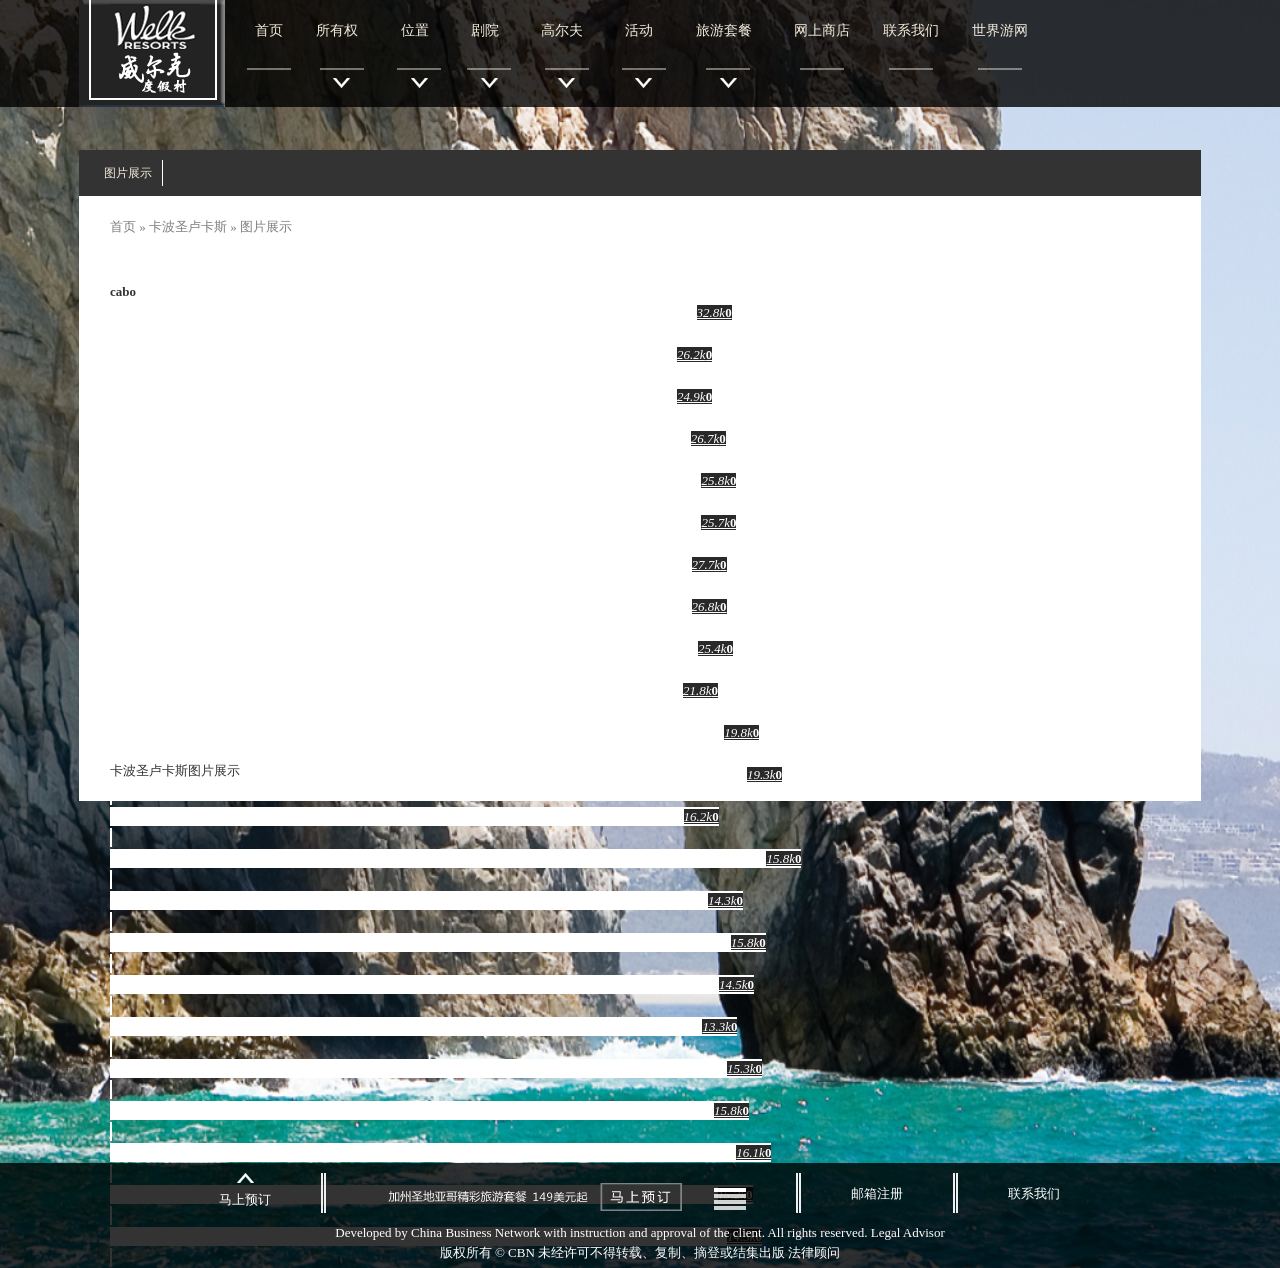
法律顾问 (814, 1252)
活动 (639, 30)
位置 (415, 30)
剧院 (485, 30)
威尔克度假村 (152, 53)
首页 (269, 30)
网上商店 (822, 30)
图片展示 (128, 173)
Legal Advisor (908, 1232)
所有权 (337, 30)
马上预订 (245, 1199)
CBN (521, 1252)
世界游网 (1000, 30)
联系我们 (911, 30)
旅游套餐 (724, 30)
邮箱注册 (877, 1193)
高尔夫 (562, 30)
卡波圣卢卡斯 (188, 226)
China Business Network (475, 1232)
